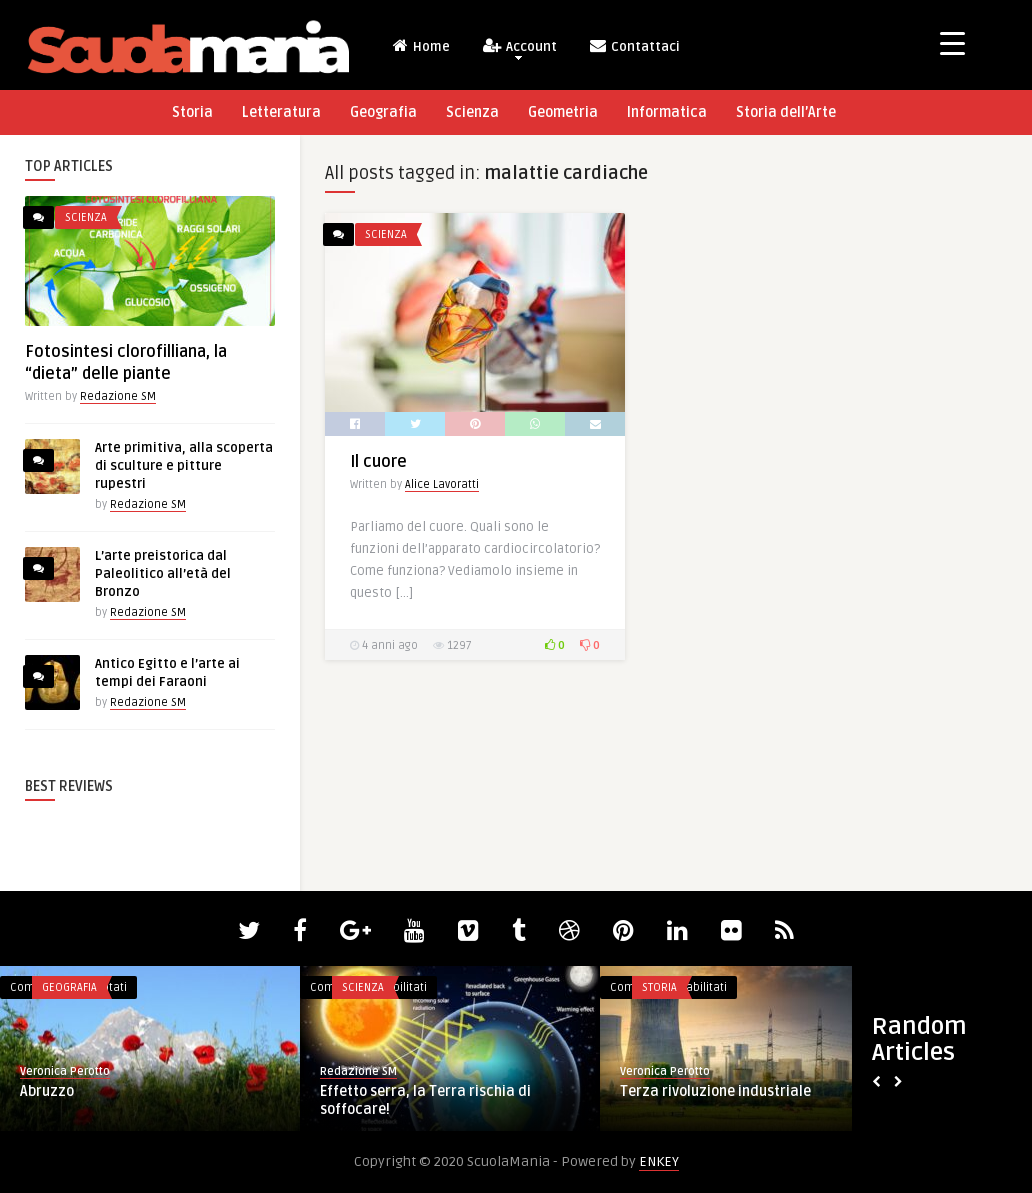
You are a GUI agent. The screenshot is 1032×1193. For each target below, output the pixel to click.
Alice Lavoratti (442, 484)
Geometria (563, 112)
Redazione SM (118, 396)
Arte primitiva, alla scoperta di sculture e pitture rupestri (184, 466)
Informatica (667, 112)
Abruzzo (47, 1091)
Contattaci (634, 46)
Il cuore (378, 462)
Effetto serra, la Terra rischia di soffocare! (425, 1100)
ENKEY (659, 1161)
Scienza (472, 112)
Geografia (383, 112)
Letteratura (281, 112)
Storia (192, 112)
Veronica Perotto (65, 1071)
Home (420, 46)
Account (519, 48)
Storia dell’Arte (786, 112)
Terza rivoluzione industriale (715, 1091)
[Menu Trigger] (952, 42)
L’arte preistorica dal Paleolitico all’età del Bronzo (163, 574)
